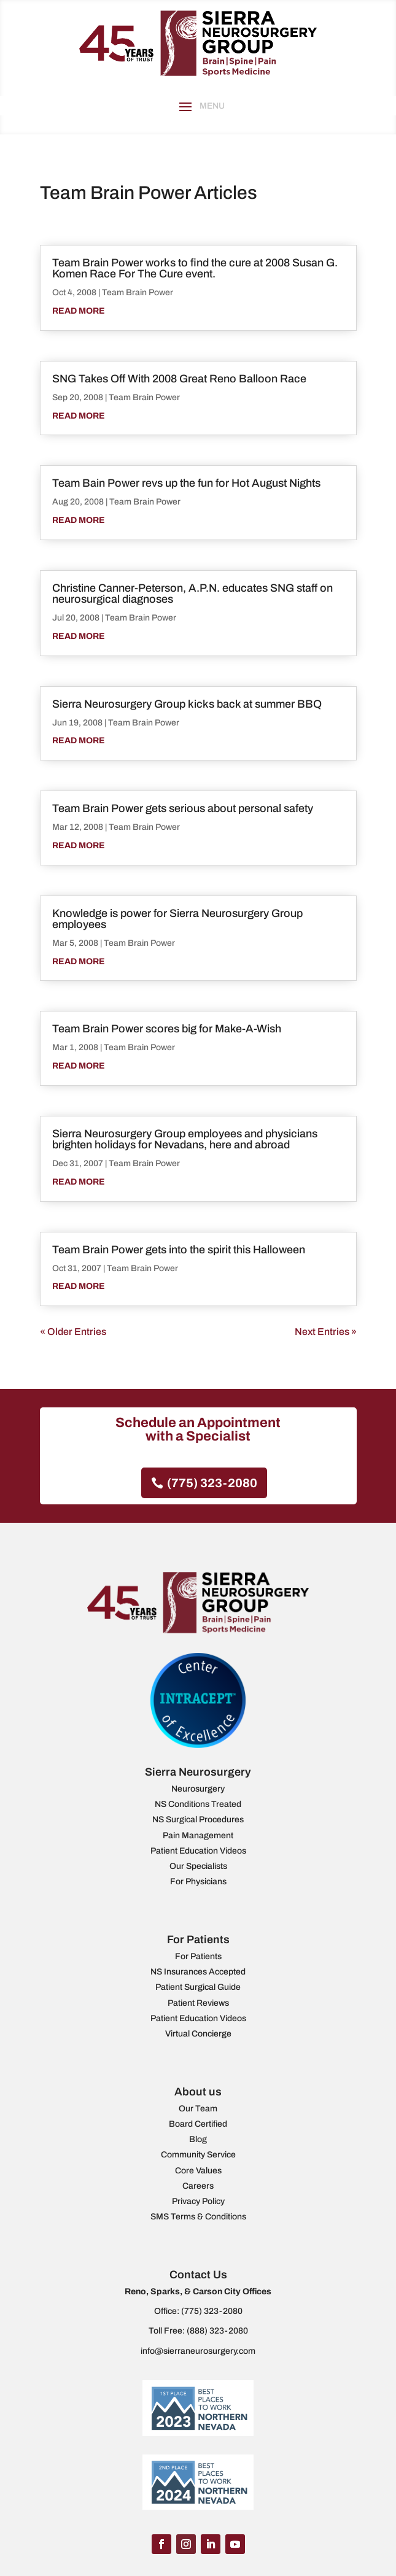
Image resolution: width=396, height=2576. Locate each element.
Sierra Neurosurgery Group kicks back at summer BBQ (187, 704)
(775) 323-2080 (212, 1483)
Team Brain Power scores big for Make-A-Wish (166, 1029)
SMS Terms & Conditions (198, 2216)
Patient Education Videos (198, 1850)
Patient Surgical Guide (198, 1987)
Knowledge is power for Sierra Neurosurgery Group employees (177, 918)
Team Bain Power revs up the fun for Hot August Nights (186, 483)
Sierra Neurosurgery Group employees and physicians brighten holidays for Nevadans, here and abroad (184, 1139)
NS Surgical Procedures (198, 1819)
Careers (198, 2186)
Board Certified (198, 2124)
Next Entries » (326, 1331)
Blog (198, 2139)
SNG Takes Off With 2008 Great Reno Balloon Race (179, 379)
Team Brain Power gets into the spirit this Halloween (178, 1250)
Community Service (198, 2154)
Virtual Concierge (198, 2033)
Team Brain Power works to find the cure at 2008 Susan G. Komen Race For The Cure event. (195, 268)
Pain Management (198, 1835)
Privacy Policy (198, 2201)
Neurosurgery (198, 1788)
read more (78, 310)
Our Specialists (198, 1866)
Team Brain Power (137, 292)
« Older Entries (73, 1331)
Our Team (198, 2108)
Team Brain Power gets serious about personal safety (182, 808)
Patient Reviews (198, 2003)
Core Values (198, 2170)
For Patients (198, 1956)
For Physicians (198, 1881)
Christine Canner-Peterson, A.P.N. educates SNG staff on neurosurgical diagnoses (192, 593)
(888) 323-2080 (217, 2330)
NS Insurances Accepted (198, 1971)
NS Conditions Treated (198, 1804)
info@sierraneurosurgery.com (198, 2351)
